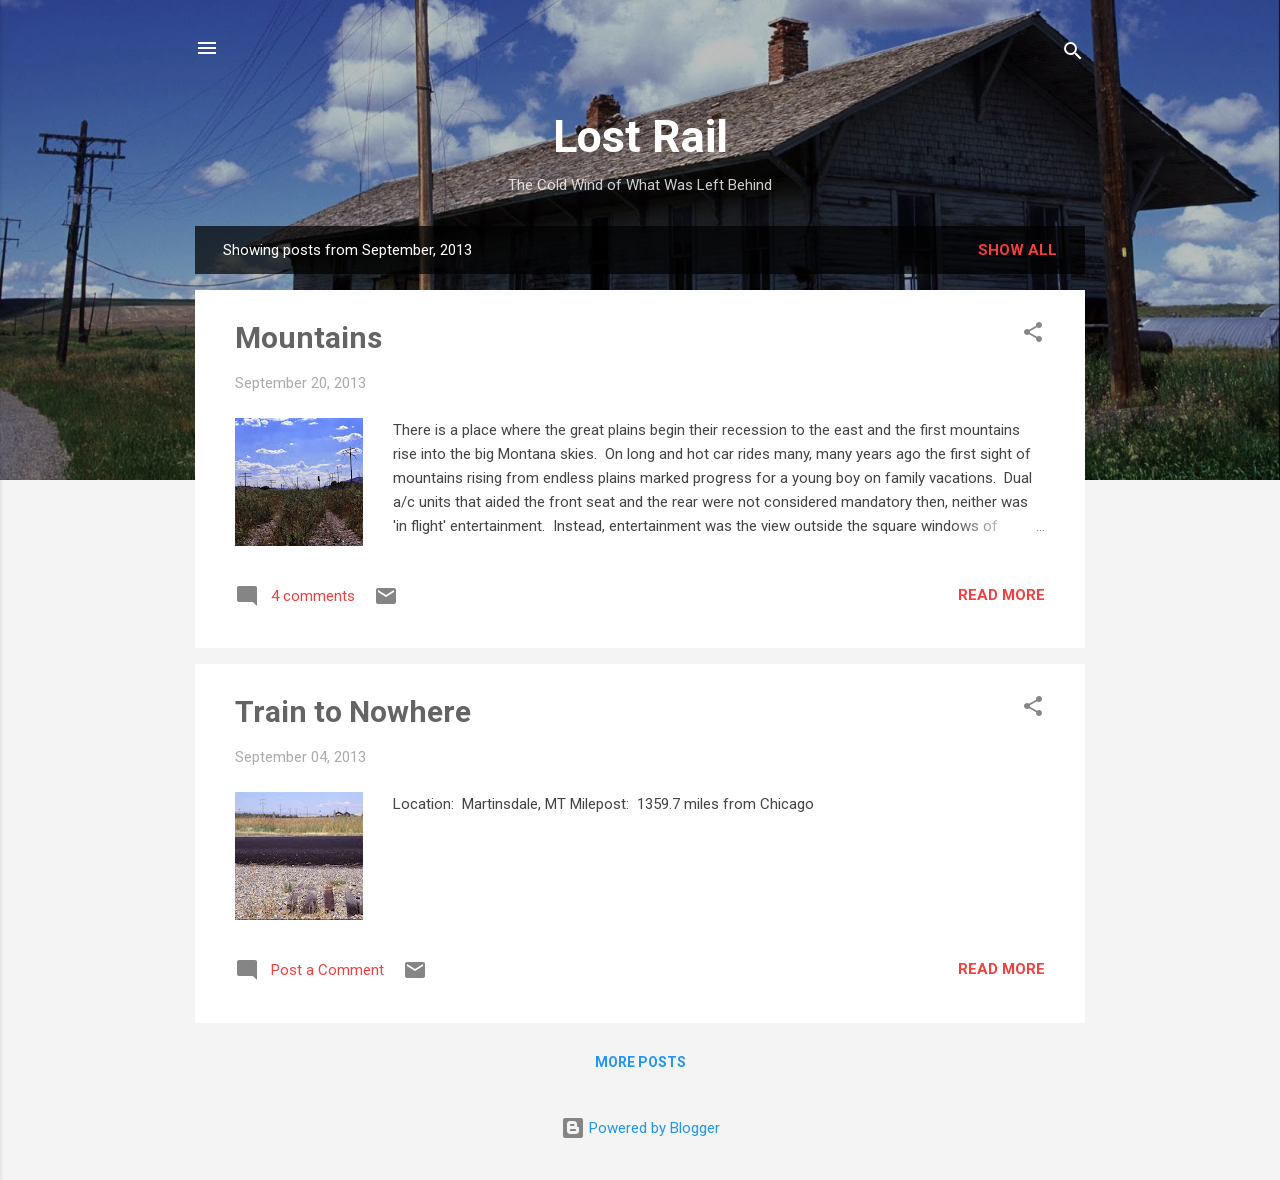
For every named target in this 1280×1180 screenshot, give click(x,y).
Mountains (308, 337)
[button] (1033, 335)
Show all (1017, 250)
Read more (1001, 595)
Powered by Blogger (640, 1128)
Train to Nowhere (353, 711)
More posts (640, 1062)
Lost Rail (640, 136)
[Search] (1073, 54)
